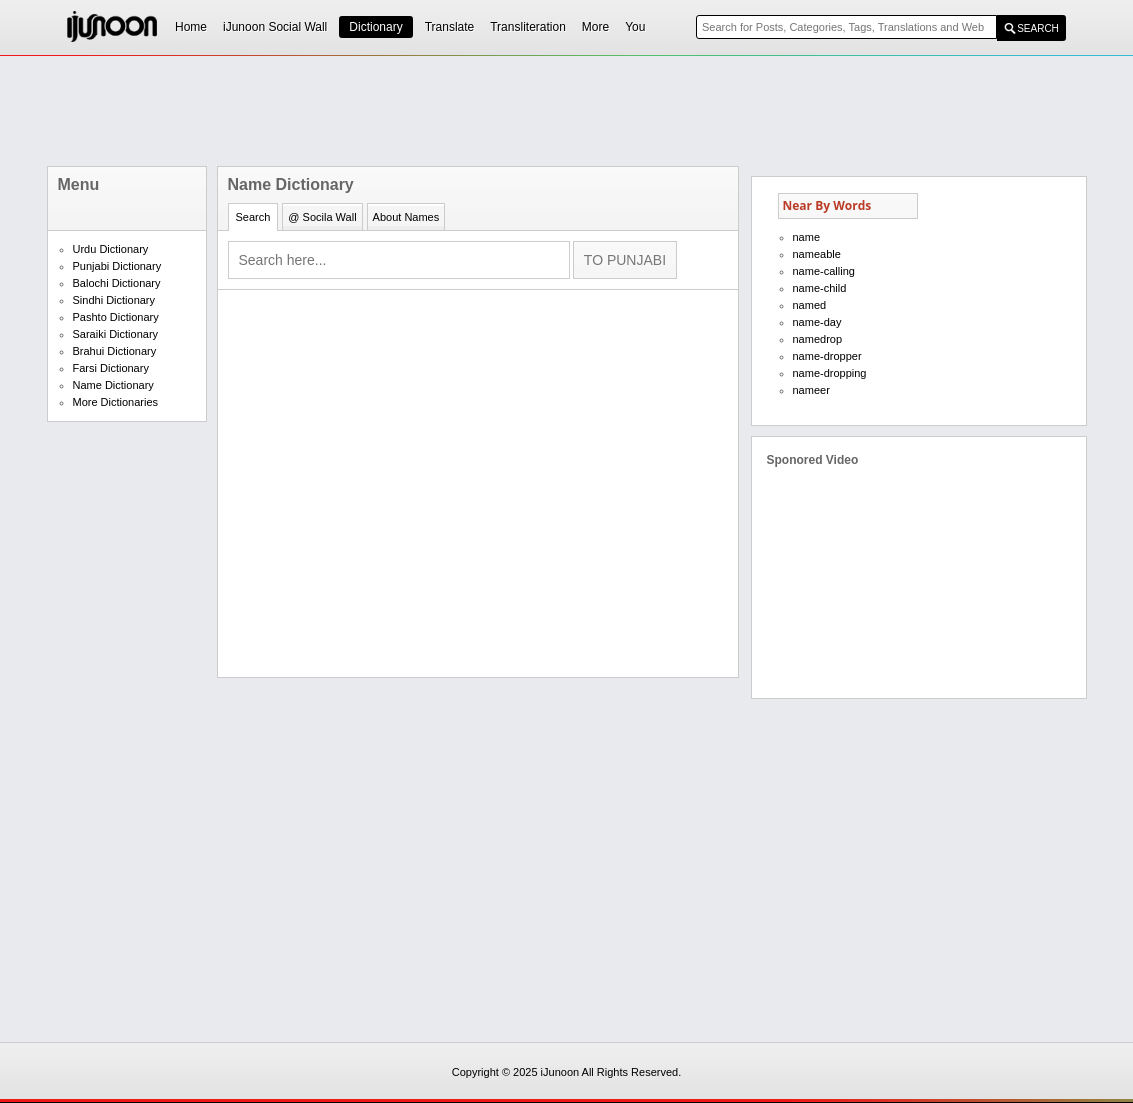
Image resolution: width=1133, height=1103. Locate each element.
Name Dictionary (113, 385)
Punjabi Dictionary (117, 266)
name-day (817, 322)
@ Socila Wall (322, 217)
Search (253, 217)
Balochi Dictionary (117, 283)
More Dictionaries (116, 402)
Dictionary (375, 27)
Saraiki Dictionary (116, 334)
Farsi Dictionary (111, 368)
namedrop (818, 339)
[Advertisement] (567, 111)
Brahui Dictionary (115, 351)
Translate (450, 27)
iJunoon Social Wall (275, 27)
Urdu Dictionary (111, 249)
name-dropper (827, 356)
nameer (811, 390)
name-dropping (830, 373)
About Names (406, 217)
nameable (817, 254)
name (807, 237)
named (810, 305)
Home (191, 27)
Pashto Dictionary (116, 317)
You (635, 27)
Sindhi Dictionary (114, 300)
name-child (820, 288)
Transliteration (528, 27)
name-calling (824, 271)
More (595, 27)
